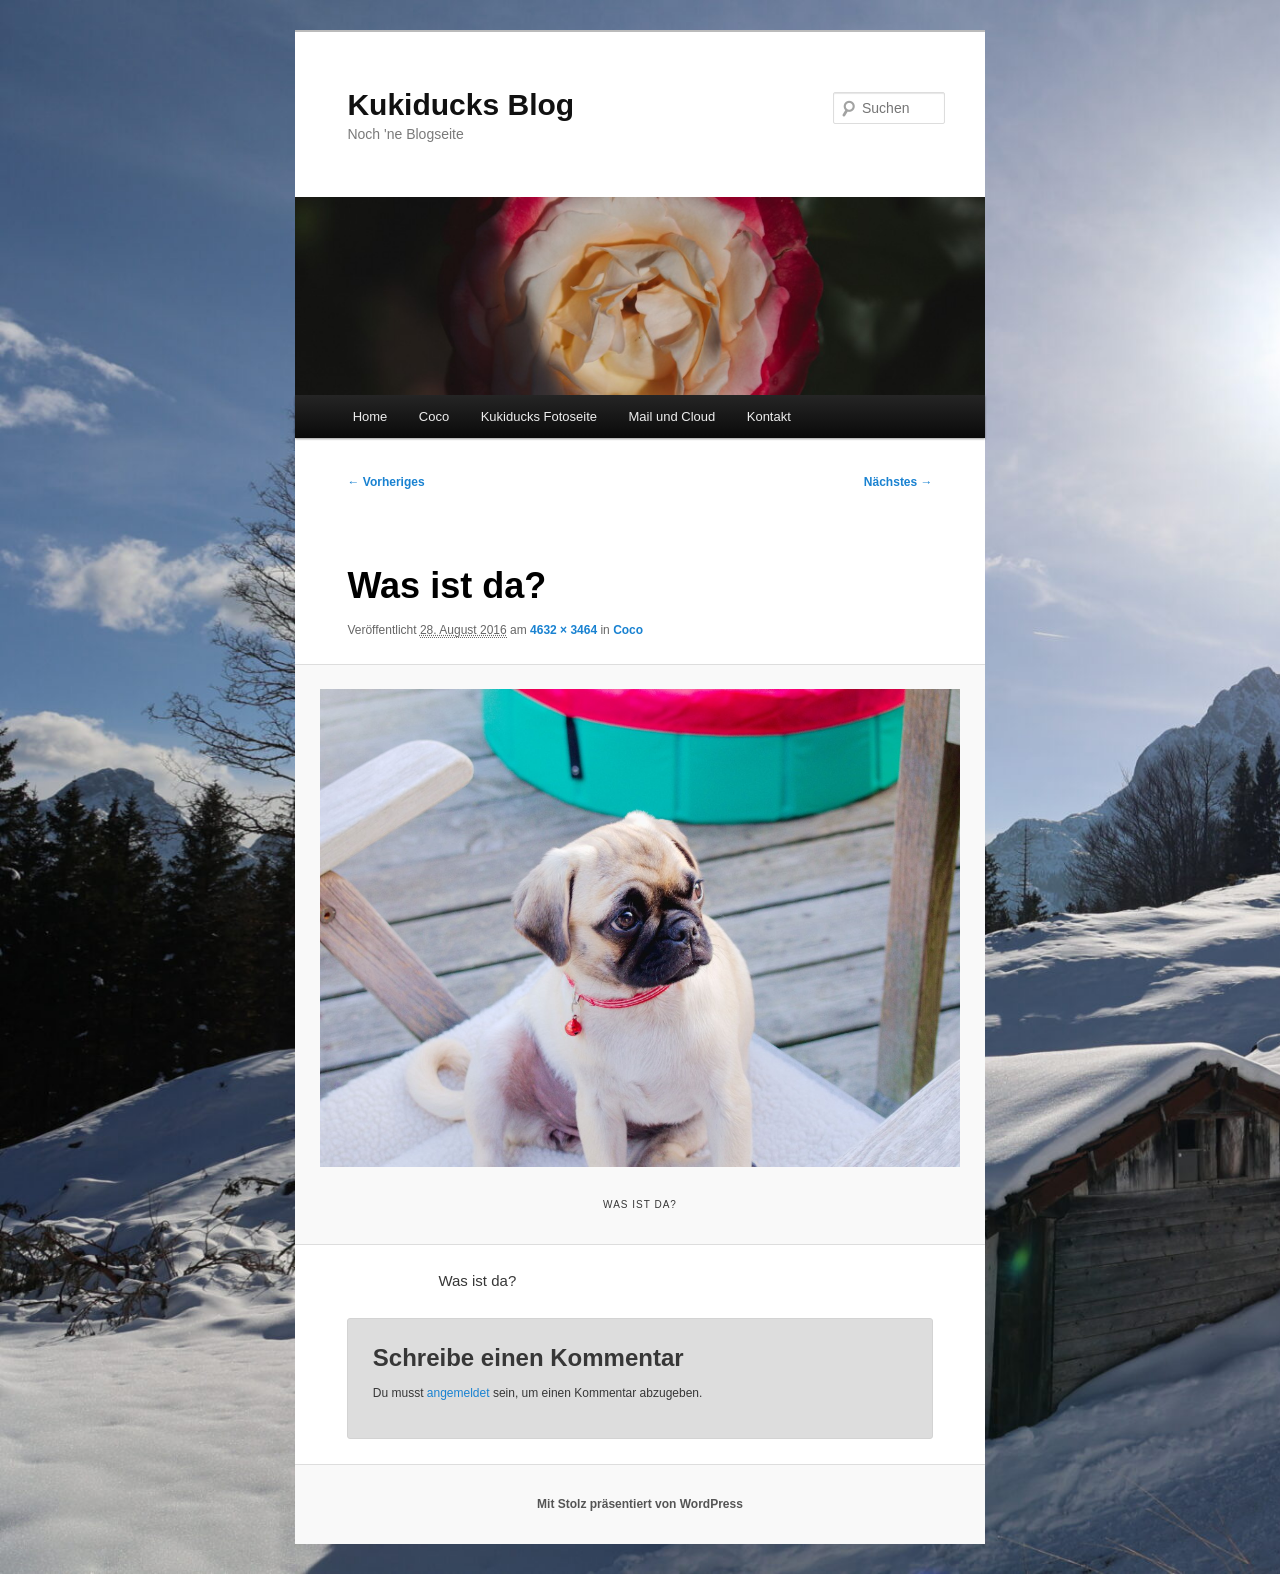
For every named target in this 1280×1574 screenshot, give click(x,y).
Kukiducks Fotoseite (539, 416)
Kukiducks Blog (460, 104)
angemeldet (458, 1393)
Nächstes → (898, 482)
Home (370, 416)
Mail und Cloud (672, 416)
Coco (434, 416)
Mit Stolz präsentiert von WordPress (640, 1504)
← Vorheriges (385, 482)
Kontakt (769, 416)
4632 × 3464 (563, 630)
